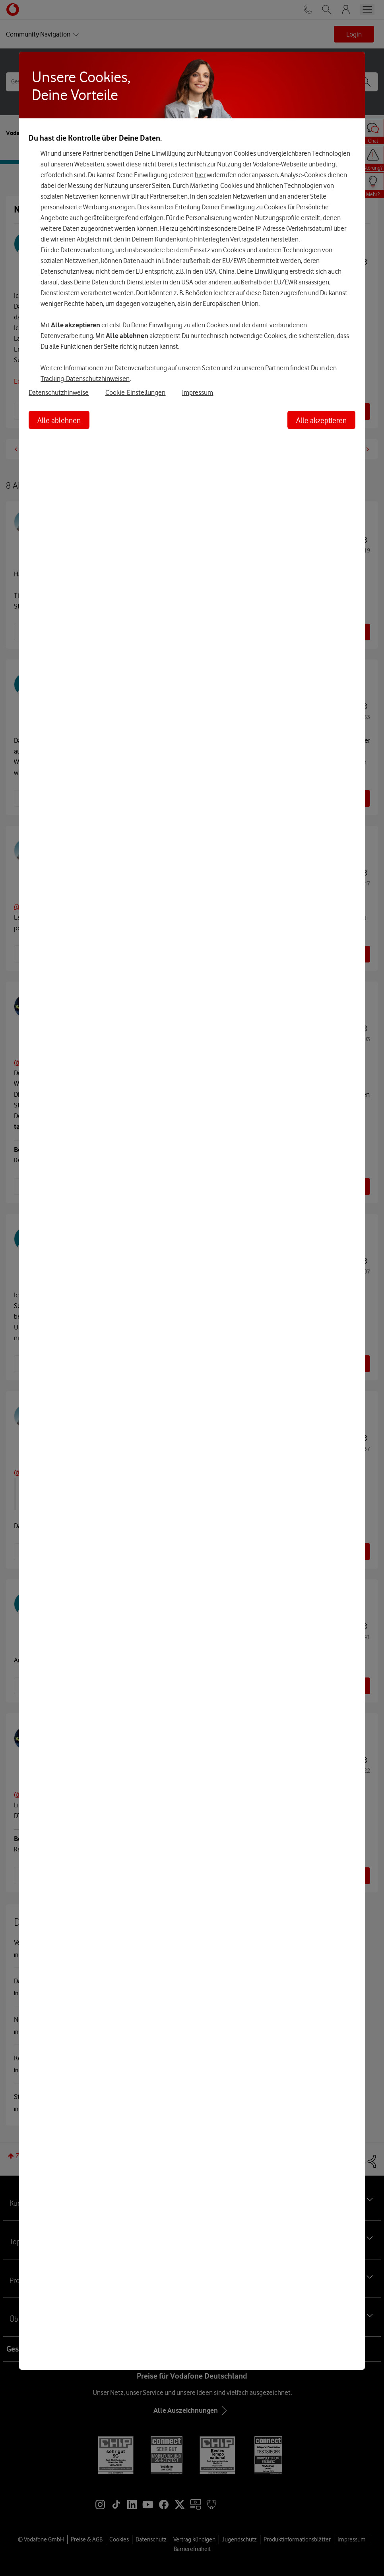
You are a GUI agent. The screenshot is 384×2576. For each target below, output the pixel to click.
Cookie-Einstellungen (135, 392)
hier (200, 175)
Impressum (197, 392)
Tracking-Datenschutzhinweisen (85, 379)
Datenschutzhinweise (59, 392)
